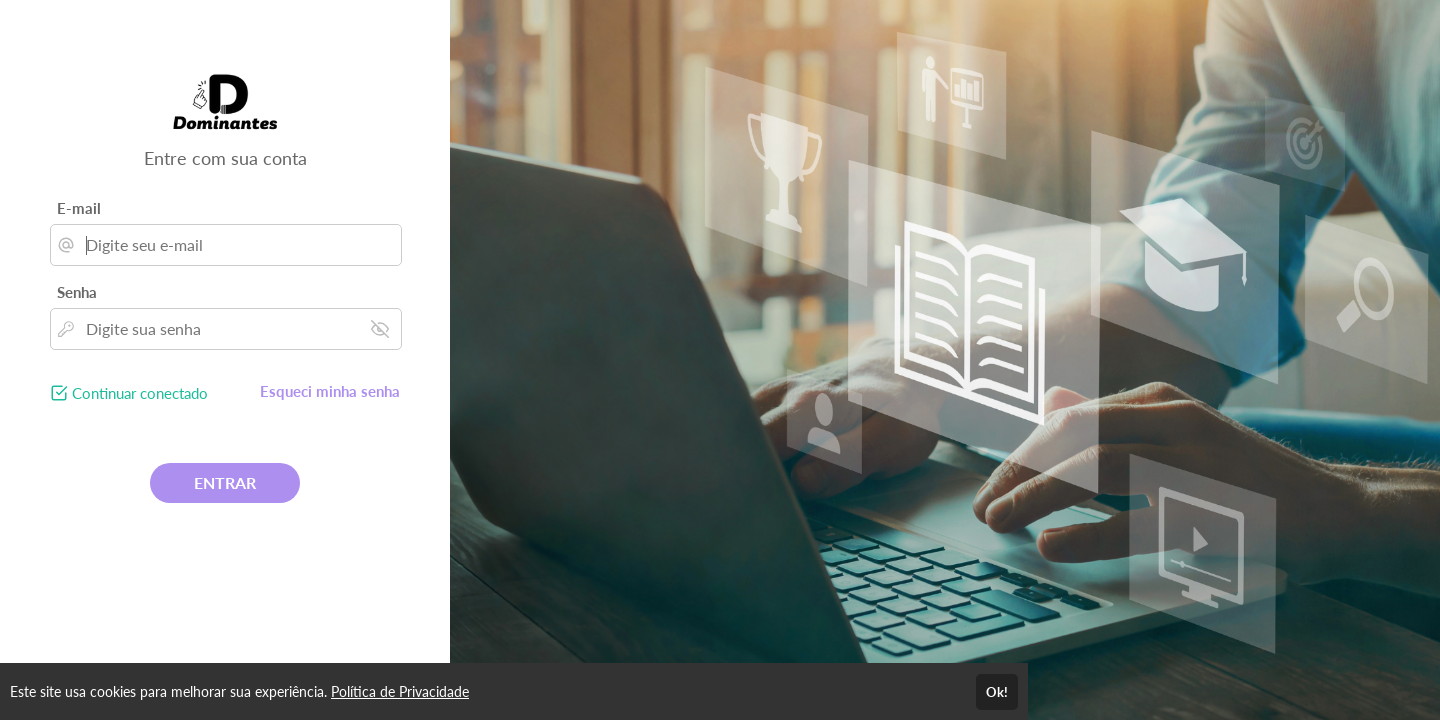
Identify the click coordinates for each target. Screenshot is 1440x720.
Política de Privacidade (400, 691)
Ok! (997, 692)
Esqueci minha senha (330, 391)
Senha (77, 292)
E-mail (79, 208)
